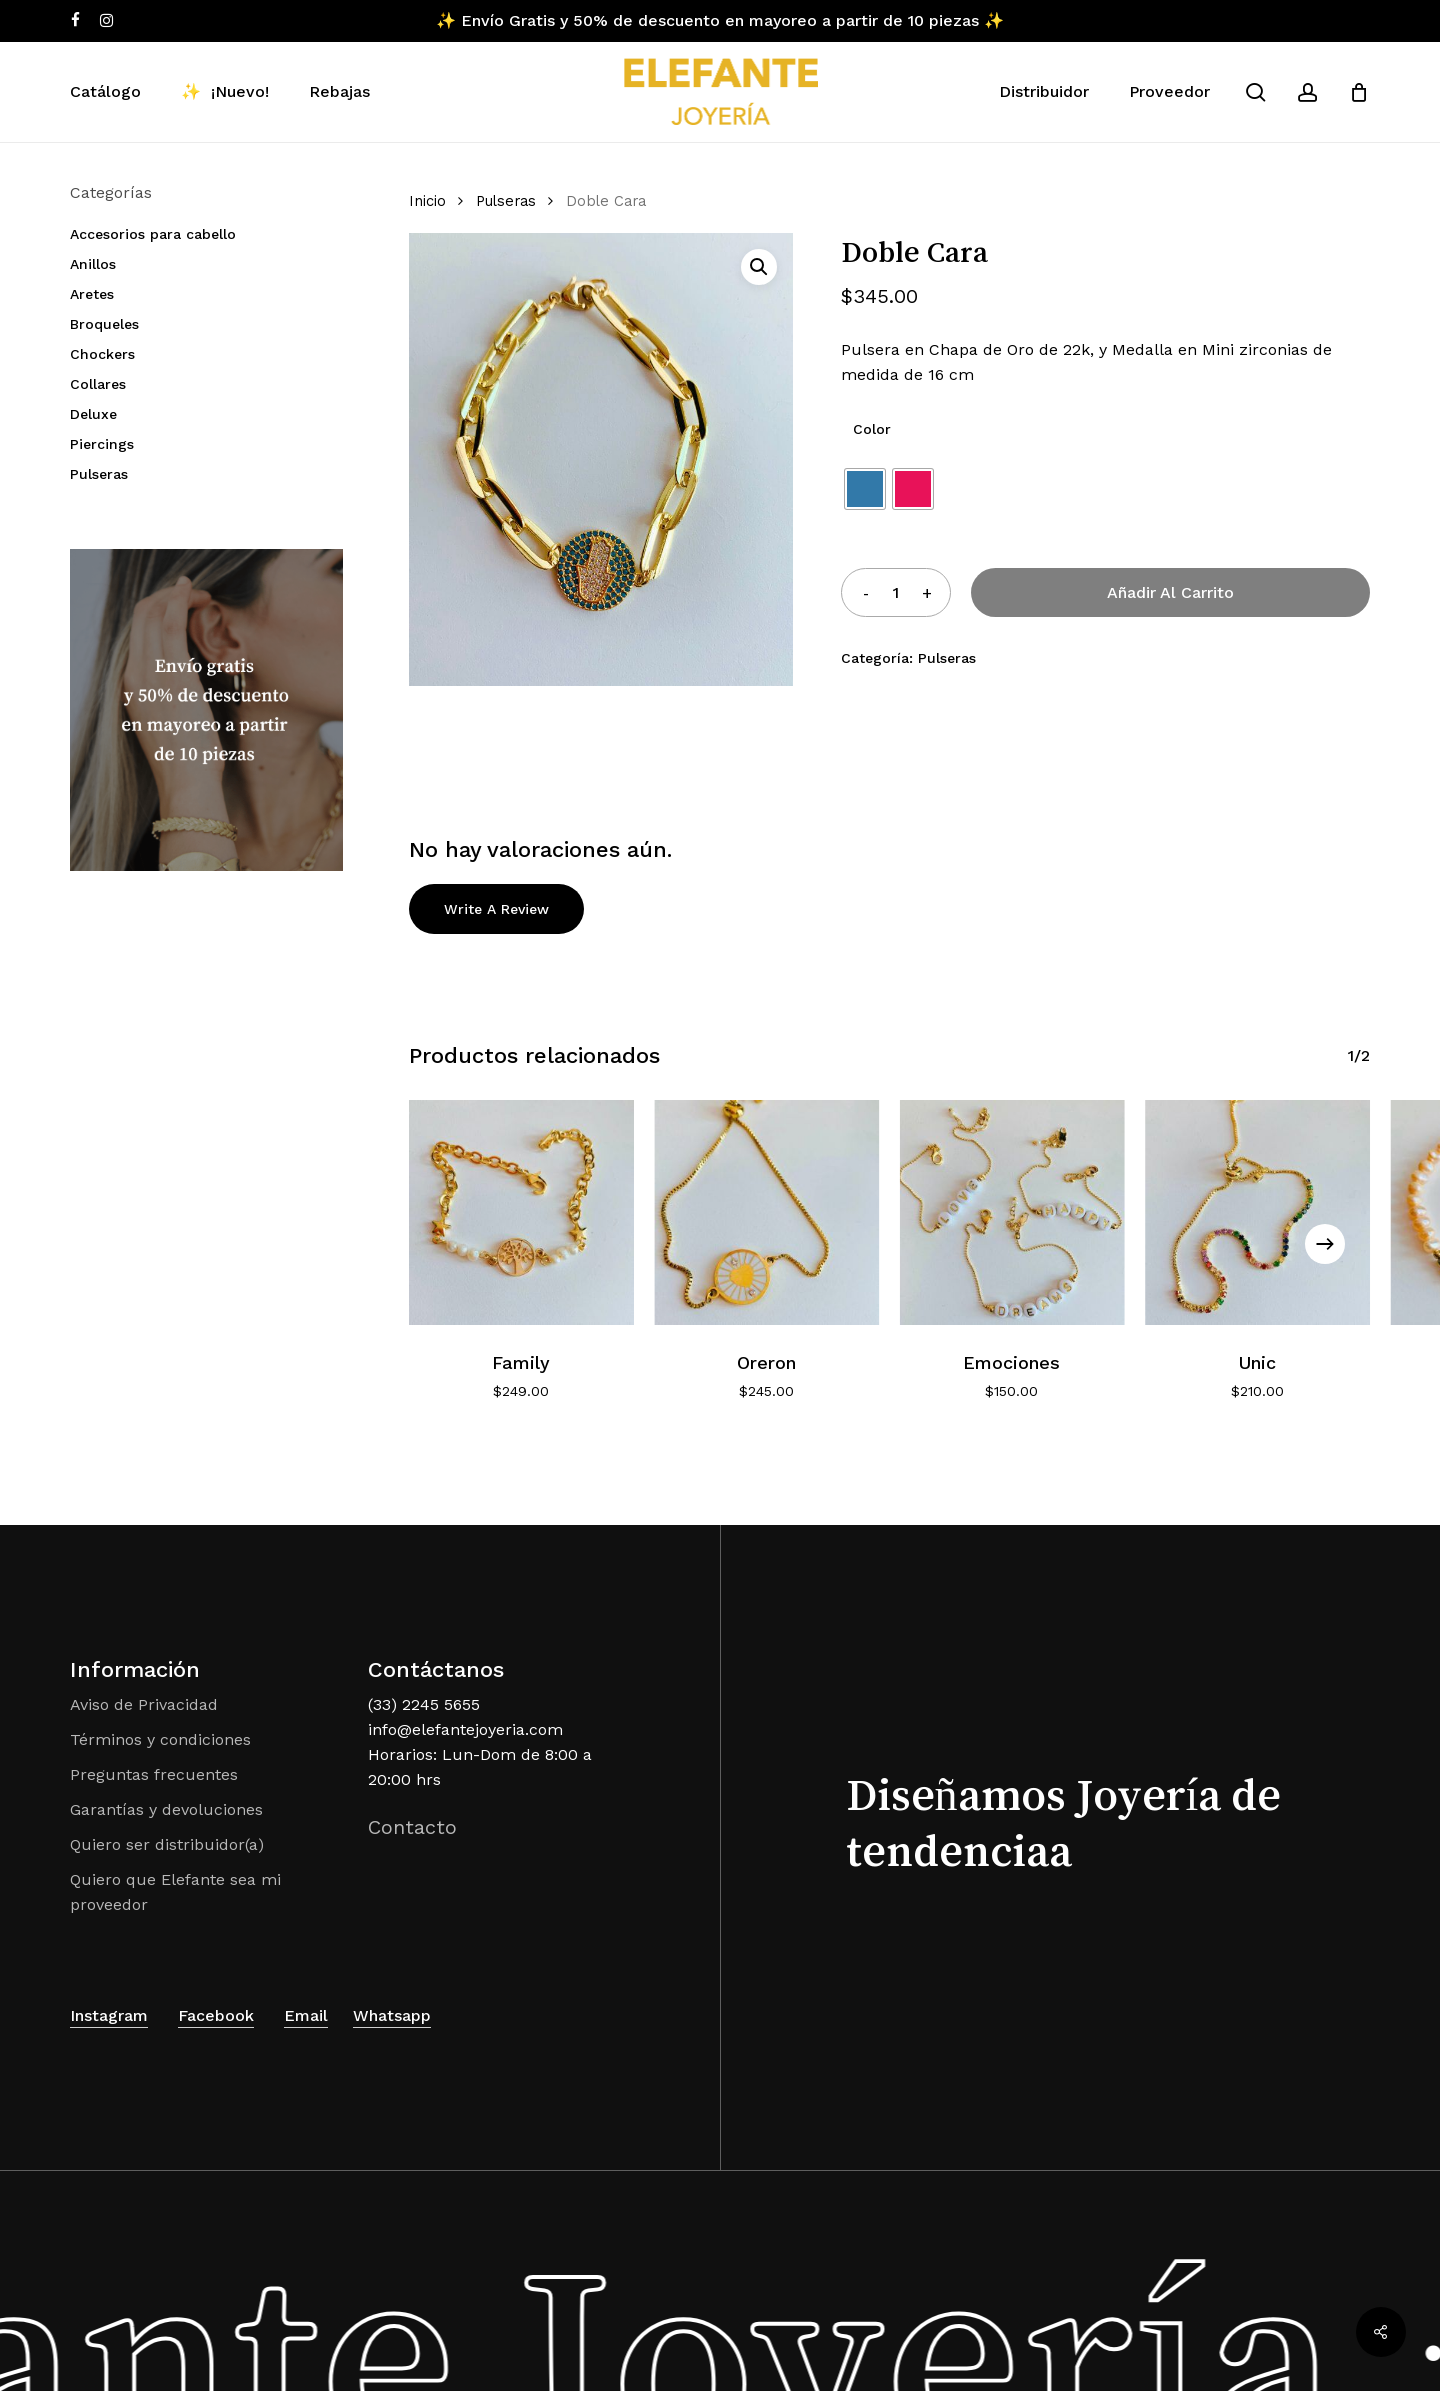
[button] (759, 267)
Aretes (92, 294)
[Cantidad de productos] (896, 592)
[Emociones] (1011, 1212)
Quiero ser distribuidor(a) (167, 1844)
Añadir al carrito (1170, 592)
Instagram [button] (109, 2015)
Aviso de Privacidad (144, 1704)
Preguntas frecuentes (154, 1774)
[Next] (1325, 1244)
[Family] (521, 1212)
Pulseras (99, 474)
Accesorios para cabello (153, 234)
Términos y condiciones (160, 1739)
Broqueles (104, 324)
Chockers (102, 354)
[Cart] (1359, 92)
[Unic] (1257, 1212)
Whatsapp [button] (392, 2015)
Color (872, 429)
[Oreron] (766, 1212)
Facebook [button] (216, 2015)
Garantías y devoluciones (166, 1809)
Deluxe (93, 414)
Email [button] (306, 2015)
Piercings (102, 444)
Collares (98, 384)
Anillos (93, 264)
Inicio (427, 201)
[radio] (865, 489)
